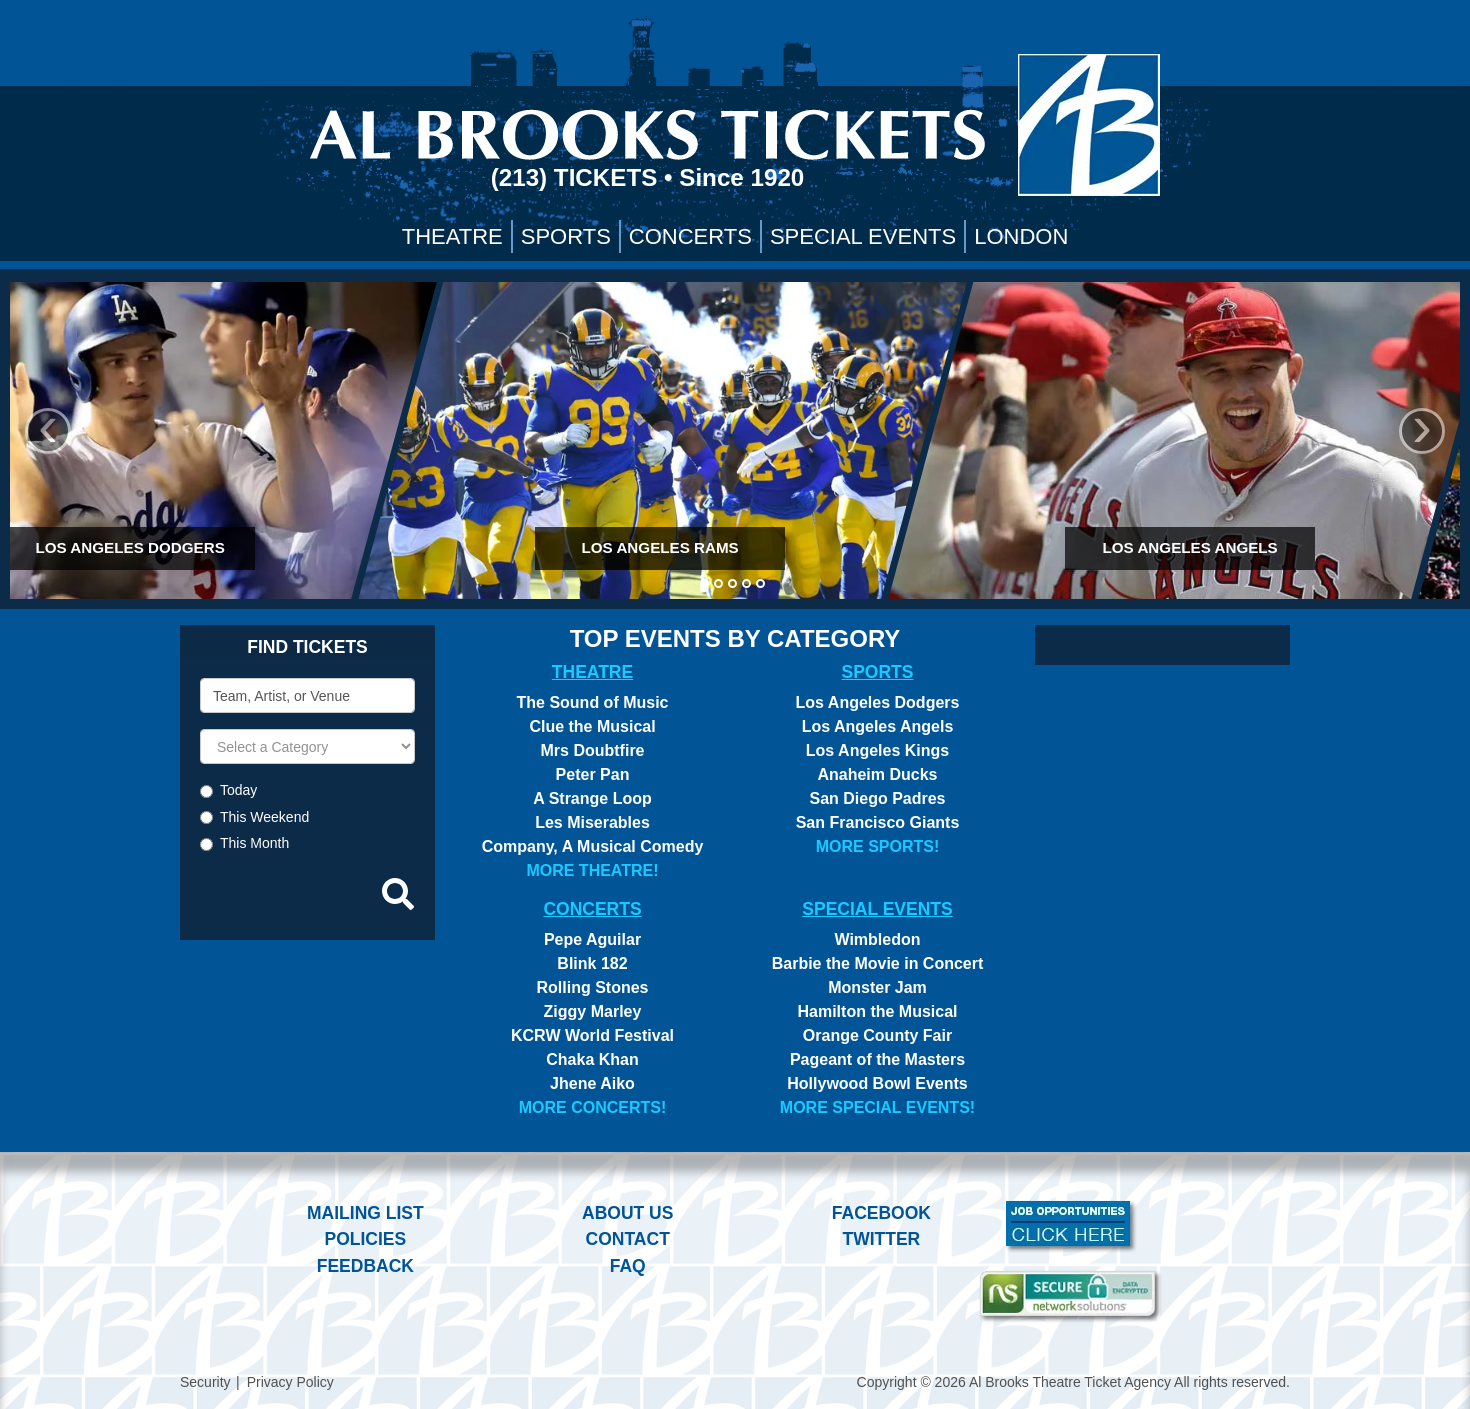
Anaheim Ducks (877, 774)
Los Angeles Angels (878, 726)
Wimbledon (877, 939)
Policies (365, 1239)
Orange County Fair (877, 1035)
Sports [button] (566, 236)
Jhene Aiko (592, 1083)
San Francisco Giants (878, 822)
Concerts (690, 236)
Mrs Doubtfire (593, 750)
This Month (254, 843)
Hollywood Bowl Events (877, 1083)
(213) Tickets (577, 177)
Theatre (452, 236)
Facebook (881, 1213)
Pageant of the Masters (877, 1059)
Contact (628, 1239)
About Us (627, 1213)
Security (205, 1382)
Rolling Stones (593, 987)
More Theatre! (592, 870)
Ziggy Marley (593, 1011)
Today (238, 790)
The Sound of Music (593, 702)
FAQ (628, 1266)
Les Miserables (592, 822)
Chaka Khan (592, 1059)
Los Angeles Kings (877, 750)
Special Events (863, 236)
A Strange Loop (592, 798)
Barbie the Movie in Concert (878, 963)
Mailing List (365, 1213)
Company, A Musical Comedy (593, 846)
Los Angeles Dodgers (878, 702)
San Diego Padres (877, 798)
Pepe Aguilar (592, 939)
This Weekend (264, 817)
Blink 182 (592, 963)
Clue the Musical (592, 726)
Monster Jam (877, 987)
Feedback (365, 1266)
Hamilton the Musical (877, 1011)
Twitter (882, 1239)
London (1021, 236)
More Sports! (878, 846)
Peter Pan (593, 774)
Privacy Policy (290, 1382)
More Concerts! (593, 1107)
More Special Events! (877, 1107)
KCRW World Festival (592, 1035)
